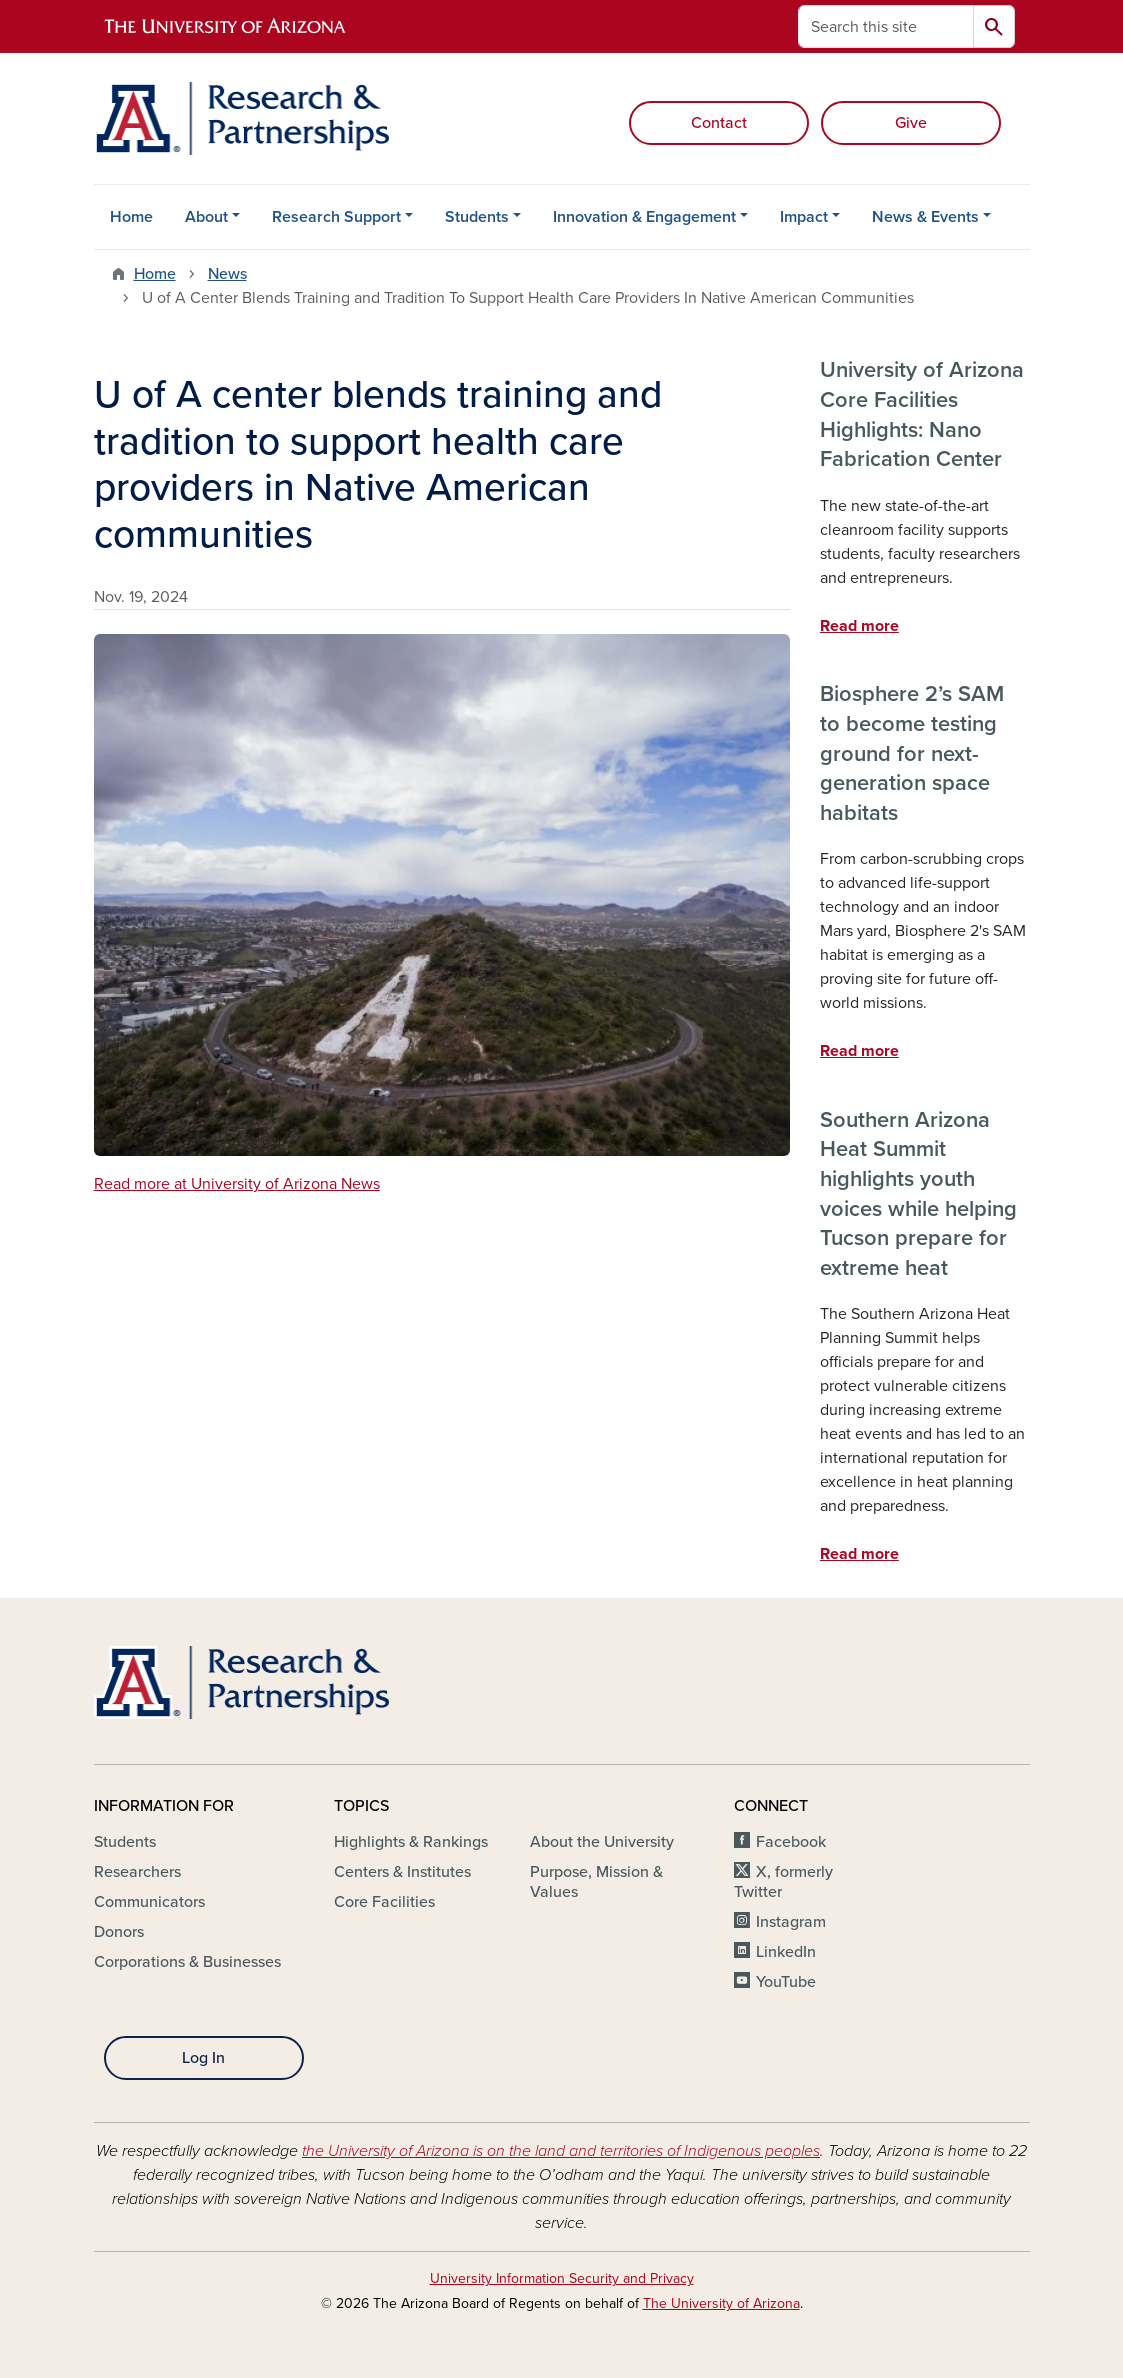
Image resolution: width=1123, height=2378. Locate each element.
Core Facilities (384, 1902)
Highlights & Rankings (411, 1842)
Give (911, 123)
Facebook (791, 1842)
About (206, 217)
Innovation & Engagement (644, 217)
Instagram (791, 1922)
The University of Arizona (721, 2303)
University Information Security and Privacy (562, 2278)
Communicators (149, 1902)
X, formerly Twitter (783, 1882)
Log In (203, 2058)
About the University (602, 1842)
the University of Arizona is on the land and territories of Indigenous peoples (561, 2151)
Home (131, 217)
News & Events (925, 217)
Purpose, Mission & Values (596, 1882)
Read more (859, 626)
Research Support (336, 217)
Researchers (137, 1872)
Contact (719, 123)
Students (477, 217)
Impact (804, 217)
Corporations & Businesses (187, 1962)
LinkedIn (786, 1952)
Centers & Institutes (402, 1872)
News (227, 274)
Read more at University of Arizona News (237, 1184)
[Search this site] (886, 26)
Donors (119, 1932)
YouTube (786, 1982)
